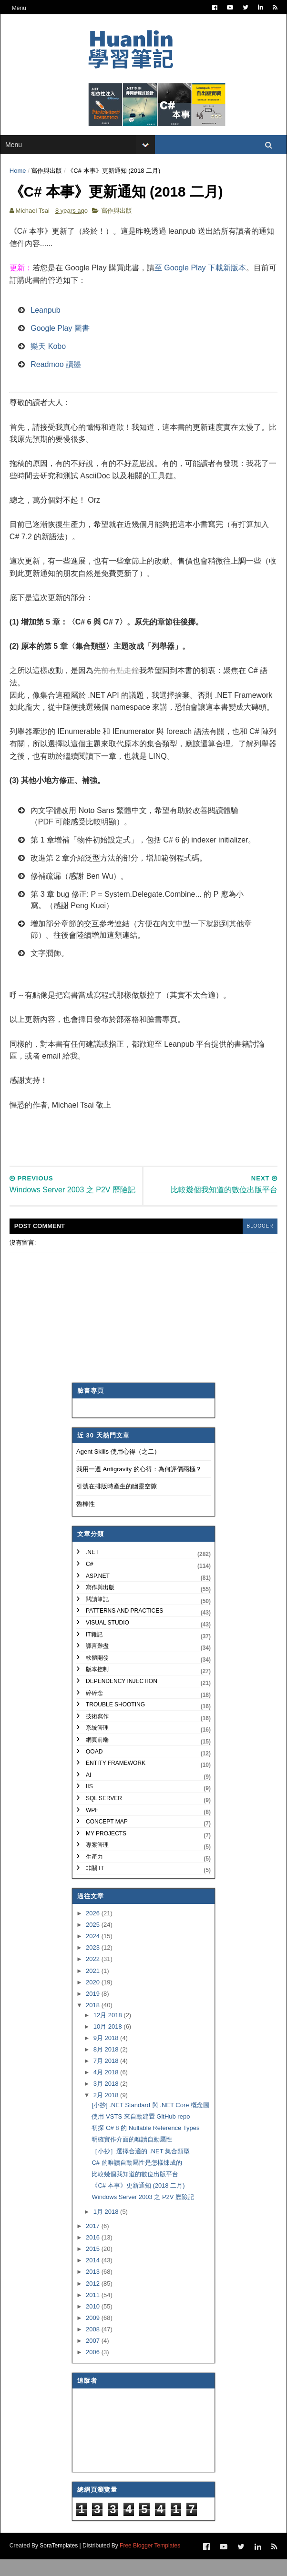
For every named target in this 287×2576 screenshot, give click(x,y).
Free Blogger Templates (150, 2561)
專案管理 (97, 1861)
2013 (94, 2288)
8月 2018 (106, 2066)
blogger (259, 1242)
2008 (94, 2345)
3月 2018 (106, 2100)
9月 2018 (106, 2054)
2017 (94, 2242)
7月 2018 (106, 2077)
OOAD (94, 1767)
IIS (89, 1803)
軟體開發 (97, 1674)
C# (89, 1580)
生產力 (94, 1873)
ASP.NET (98, 1592)
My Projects (106, 1849)
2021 (94, 1987)
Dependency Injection (121, 1697)
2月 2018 (106, 2111)
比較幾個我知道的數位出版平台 (135, 2190)
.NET (92, 1568)
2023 (94, 1964)
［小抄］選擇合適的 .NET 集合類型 (141, 2167)
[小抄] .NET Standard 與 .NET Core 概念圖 (150, 2121)
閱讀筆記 (97, 1616)
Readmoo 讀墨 (56, 370)
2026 (94, 1929)
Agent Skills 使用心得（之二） (118, 1468)
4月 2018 (106, 2088)
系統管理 (97, 1744)
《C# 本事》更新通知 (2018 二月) (138, 2202)
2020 (94, 1998)
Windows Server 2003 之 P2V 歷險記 (143, 2213)
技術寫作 (97, 1733)
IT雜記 (94, 1650)
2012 (94, 2299)
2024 (94, 1952)
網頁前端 (97, 1756)
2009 (94, 2334)
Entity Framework (115, 1779)
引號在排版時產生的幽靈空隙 (116, 1502)
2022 (94, 1975)
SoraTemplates (59, 2561)
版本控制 (97, 1686)
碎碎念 (94, 1709)
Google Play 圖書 (60, 333)
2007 (94, 2357)
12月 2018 (108, 2031)
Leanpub (46, 315)
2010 (94, 2323)
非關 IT (95, 1885)
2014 (94, 2276)
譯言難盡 (97, 1662)
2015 (94, 2265)
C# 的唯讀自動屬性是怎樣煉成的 (137, 2178)
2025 (94, 1941)
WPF (92, 1826)
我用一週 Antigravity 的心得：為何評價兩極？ (139, 1485)
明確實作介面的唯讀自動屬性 (132, 2156)
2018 (94, 2021)
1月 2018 (106, 2227)
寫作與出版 (47, 174)
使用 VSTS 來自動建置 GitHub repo (141, 2133)
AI (88, 1791)
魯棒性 (85, 1520)
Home (18, 174)
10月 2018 (108, 2043)
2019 (94, 2010)
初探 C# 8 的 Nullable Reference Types (145, 2144)
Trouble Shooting (115, 1721)
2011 (94, 2311)
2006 (94, 2368)
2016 (94, 2254)
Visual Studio (107, 1639)
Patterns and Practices (124, 1627)
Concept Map (107, 1838)
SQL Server (104, 1815)
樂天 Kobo (48, 351)
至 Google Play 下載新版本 (200, 273)
